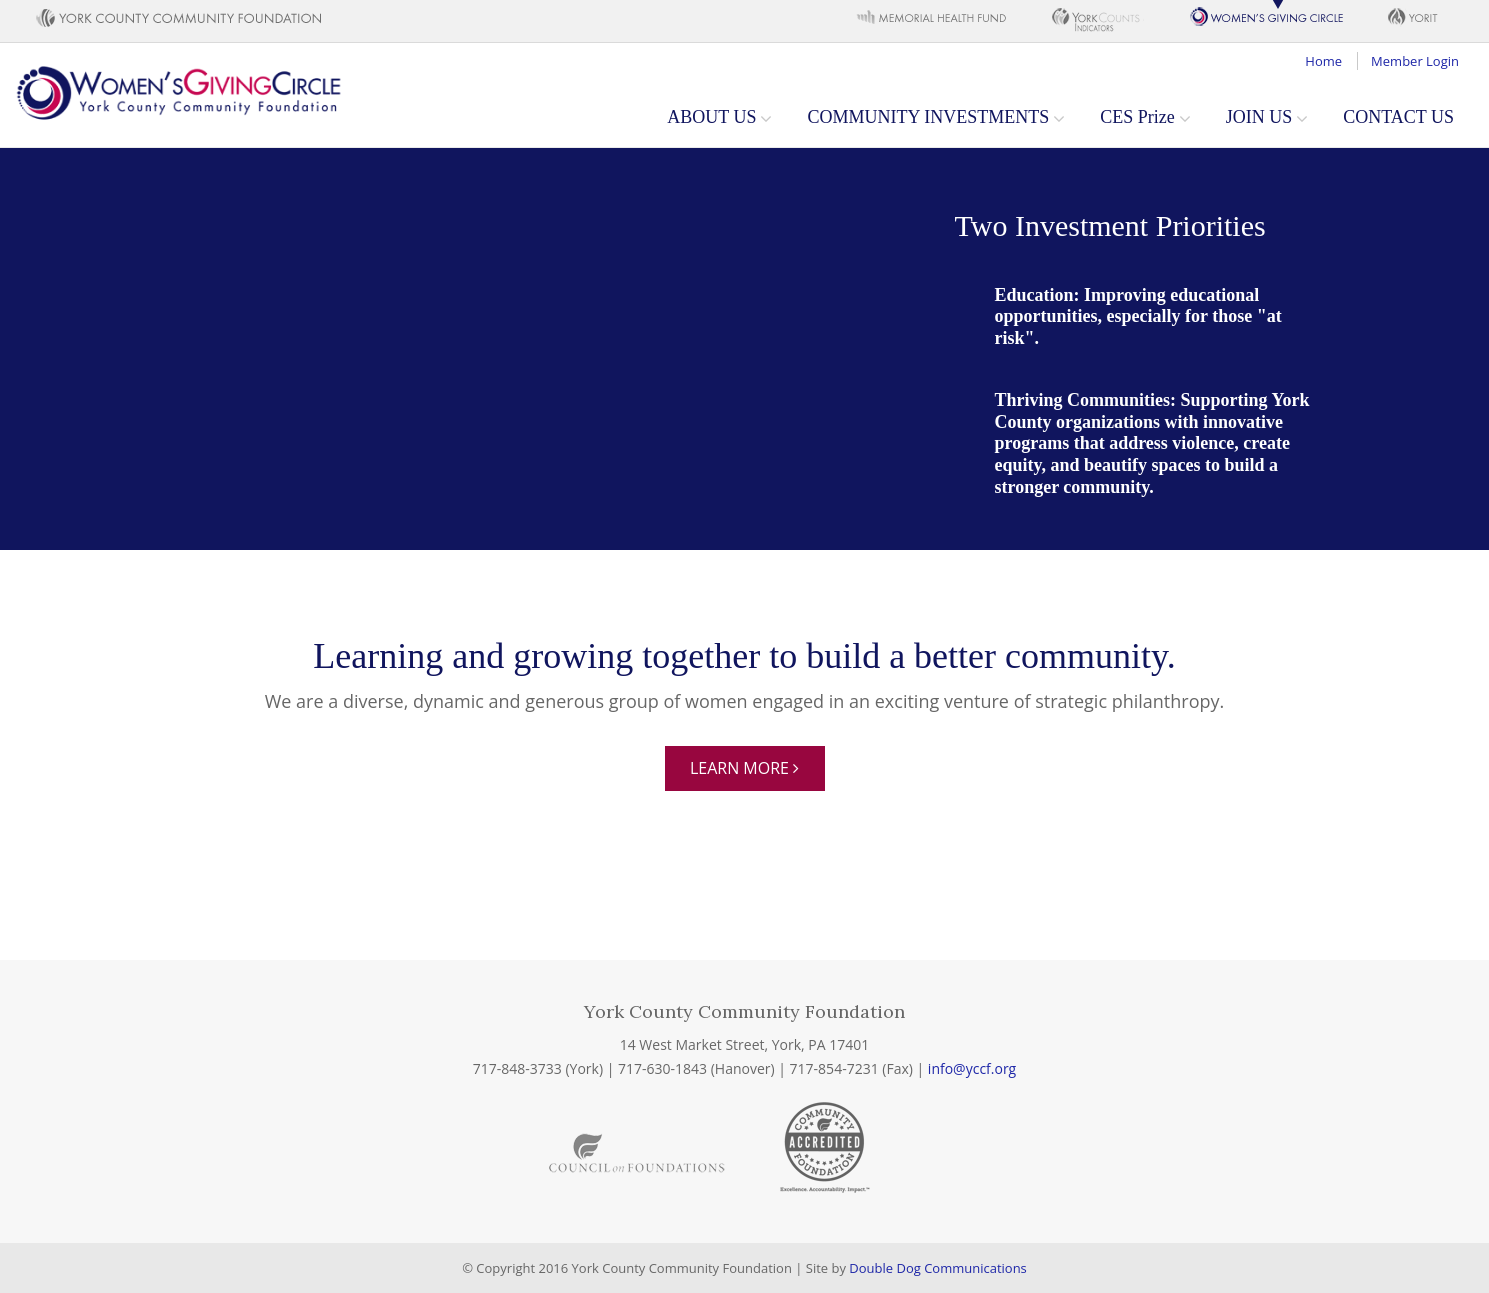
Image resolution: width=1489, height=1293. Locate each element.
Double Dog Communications (938, 1268)
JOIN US (1259, 117)
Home (1323, 61)
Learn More (744, 768)
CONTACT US (1398, 117)
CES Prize (1137, 117)
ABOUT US (711, 117)
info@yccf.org (972, 1068)
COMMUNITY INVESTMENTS (928, 117)
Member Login (1415, 61)
